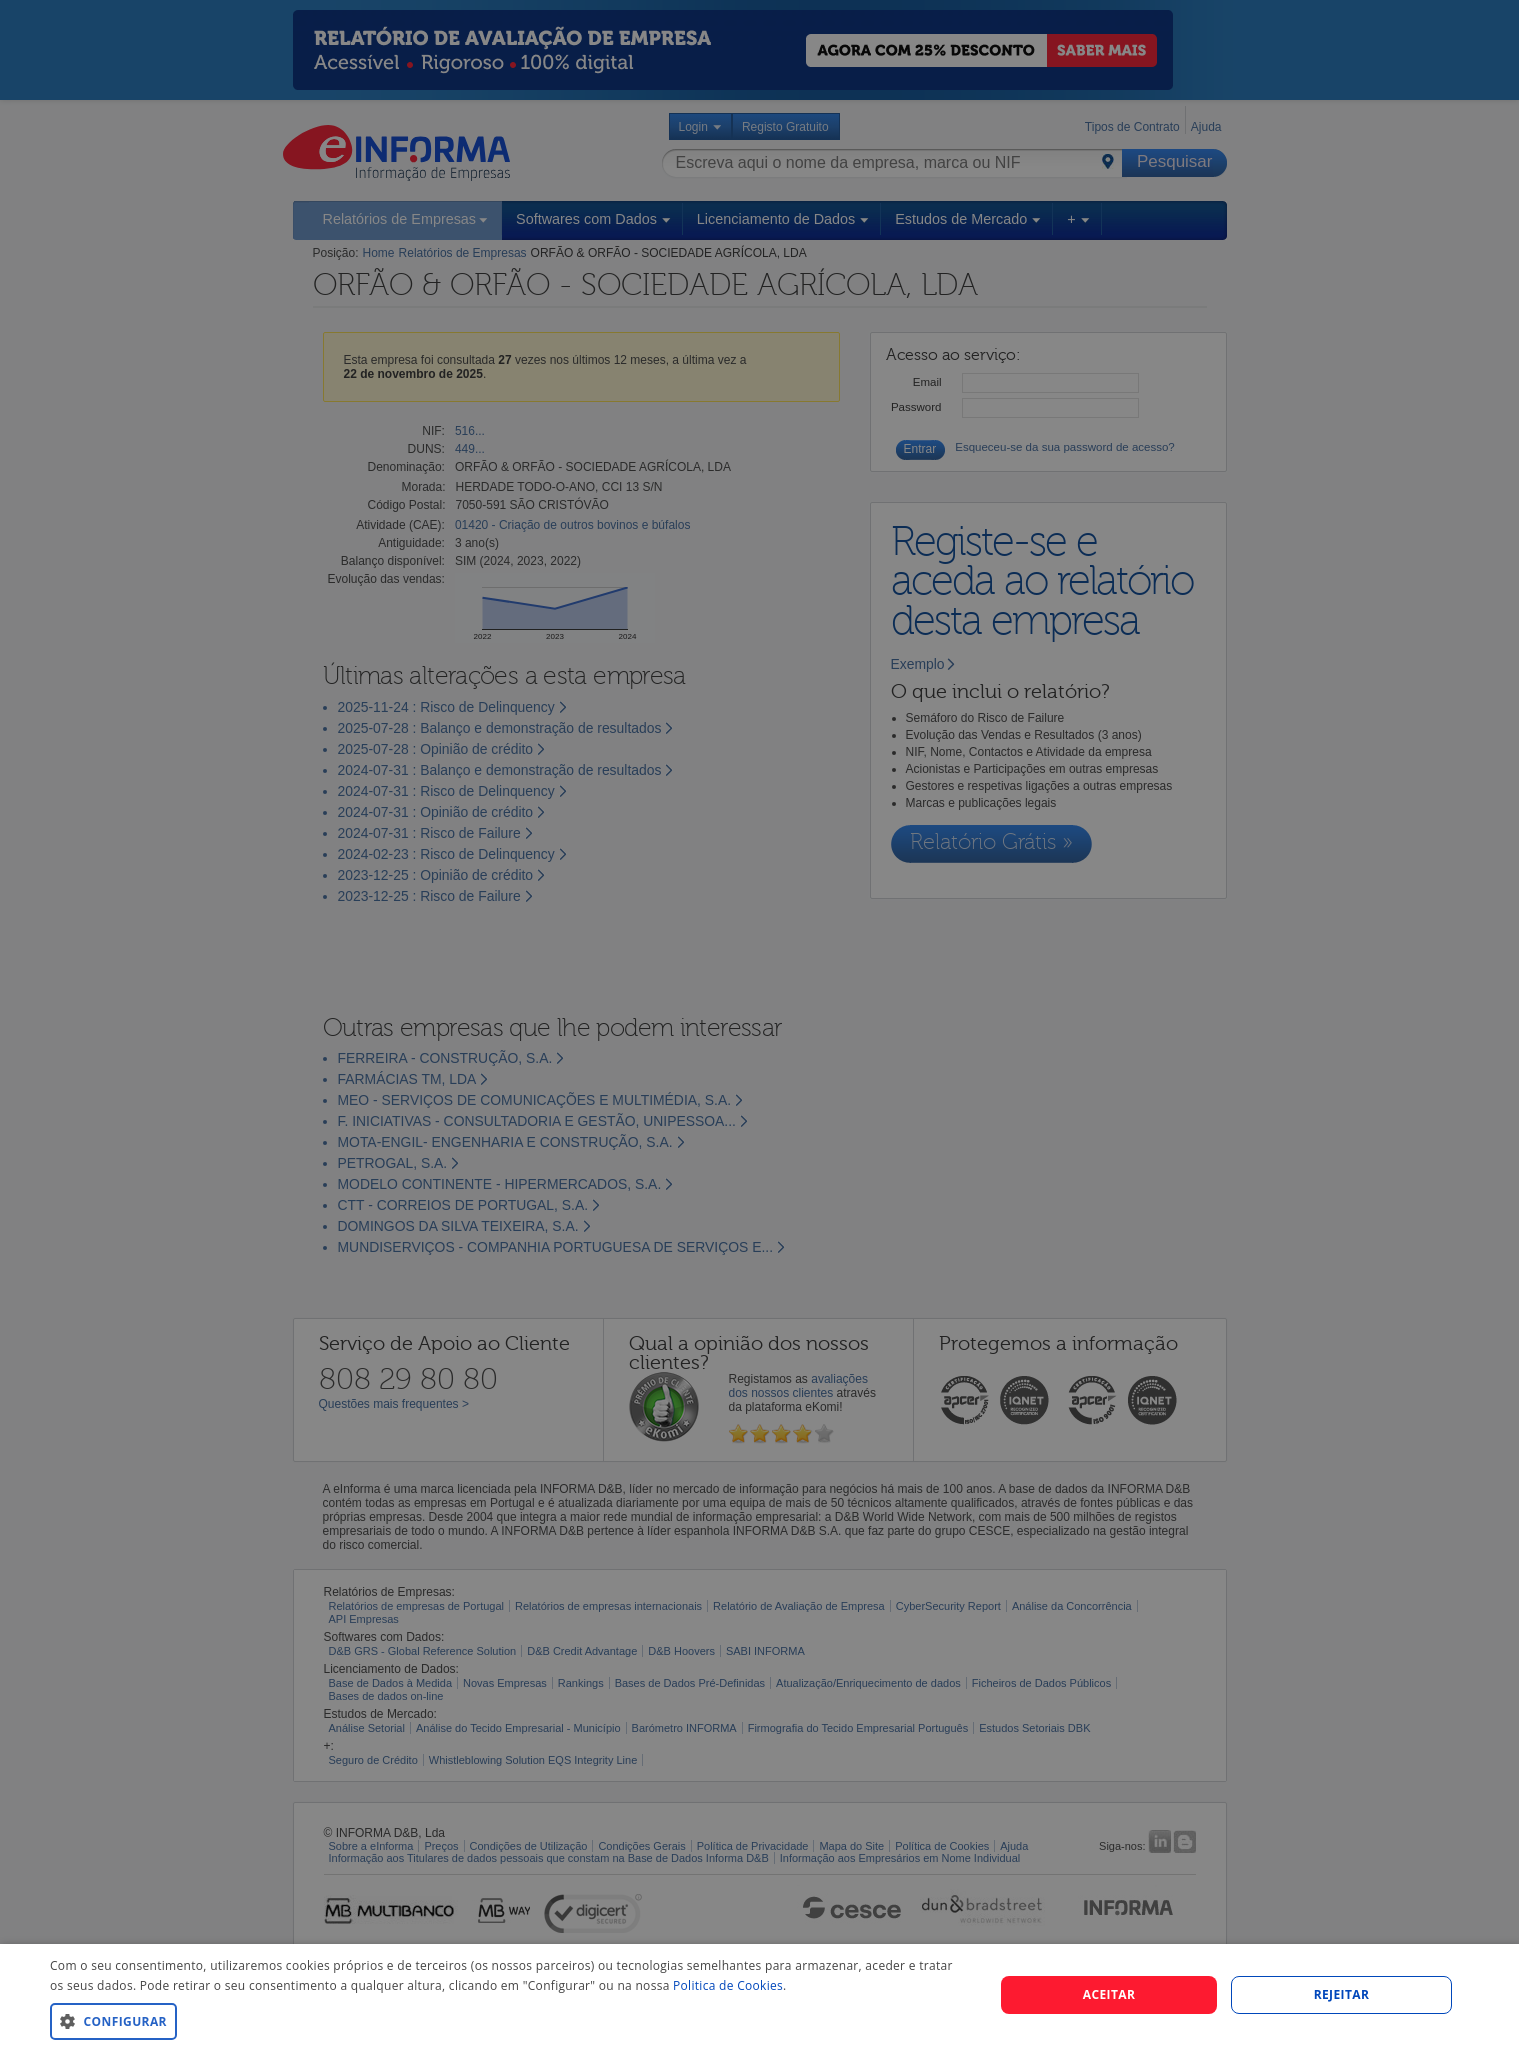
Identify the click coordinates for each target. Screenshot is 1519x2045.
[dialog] (759, 1994)
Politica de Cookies (728, 1985)
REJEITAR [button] (1342, 1994)
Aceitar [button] (1109, 1994)
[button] (508, 2020)
